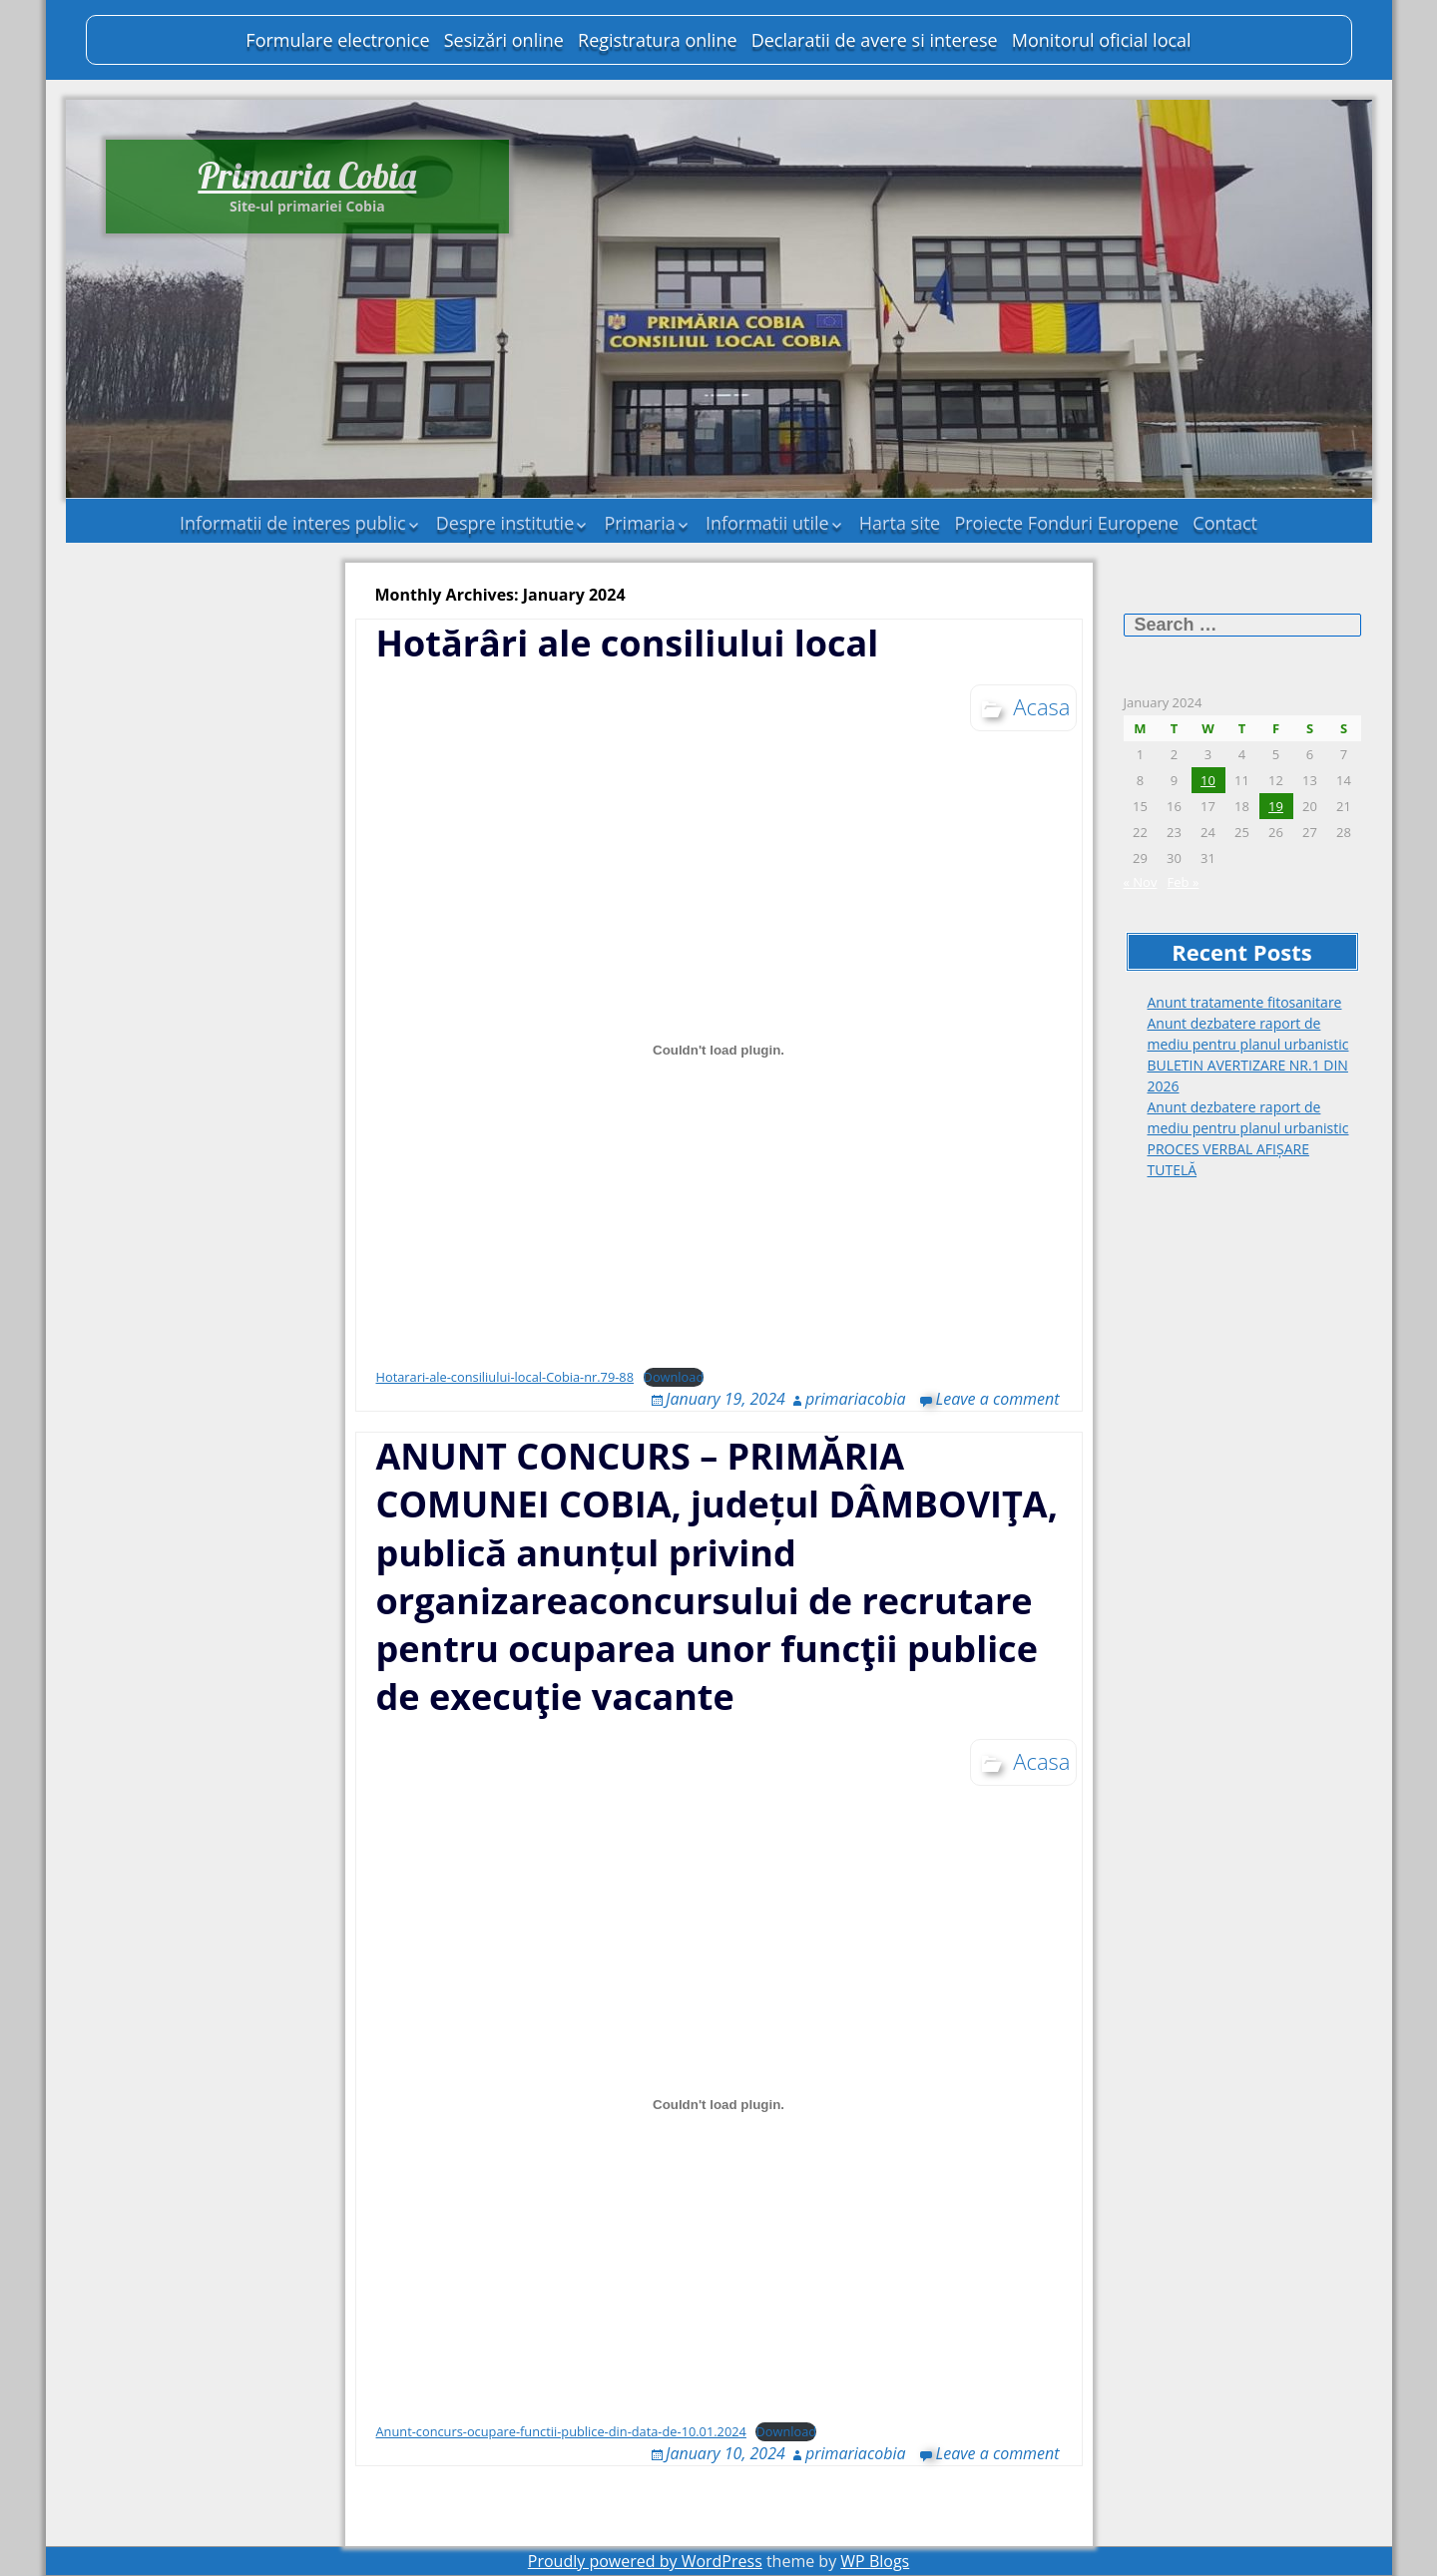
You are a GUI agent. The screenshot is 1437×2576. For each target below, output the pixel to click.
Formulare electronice (337, 40)
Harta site (899, 523)
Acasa (1041, 706)
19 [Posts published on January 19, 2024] (1275, 806)
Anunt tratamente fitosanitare (1245, 1002)
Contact (1225, 523)
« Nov (1141, 882)
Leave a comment (998, 1399)
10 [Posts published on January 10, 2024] (1207, 780)
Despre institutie (505, 523)
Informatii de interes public (293, 523)
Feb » (1183, 882)
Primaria (639, 523)
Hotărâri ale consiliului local (627, 643)
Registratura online (657, 40)
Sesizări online (504, 40)
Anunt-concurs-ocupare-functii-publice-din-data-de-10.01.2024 (561, 2431)
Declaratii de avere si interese (874, 40)
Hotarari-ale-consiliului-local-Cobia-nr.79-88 (505, 1377)
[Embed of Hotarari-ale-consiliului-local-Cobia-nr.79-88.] (719, 1050)
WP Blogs (874, 2561)
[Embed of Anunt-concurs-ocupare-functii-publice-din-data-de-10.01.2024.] (719, 2105)
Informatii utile (767, 523)
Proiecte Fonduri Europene (1066, 523)
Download (674, 1377)
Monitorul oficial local (1102, 40)
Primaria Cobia (307, 175)
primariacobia (855, 1399)
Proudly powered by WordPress (645, 2561)
